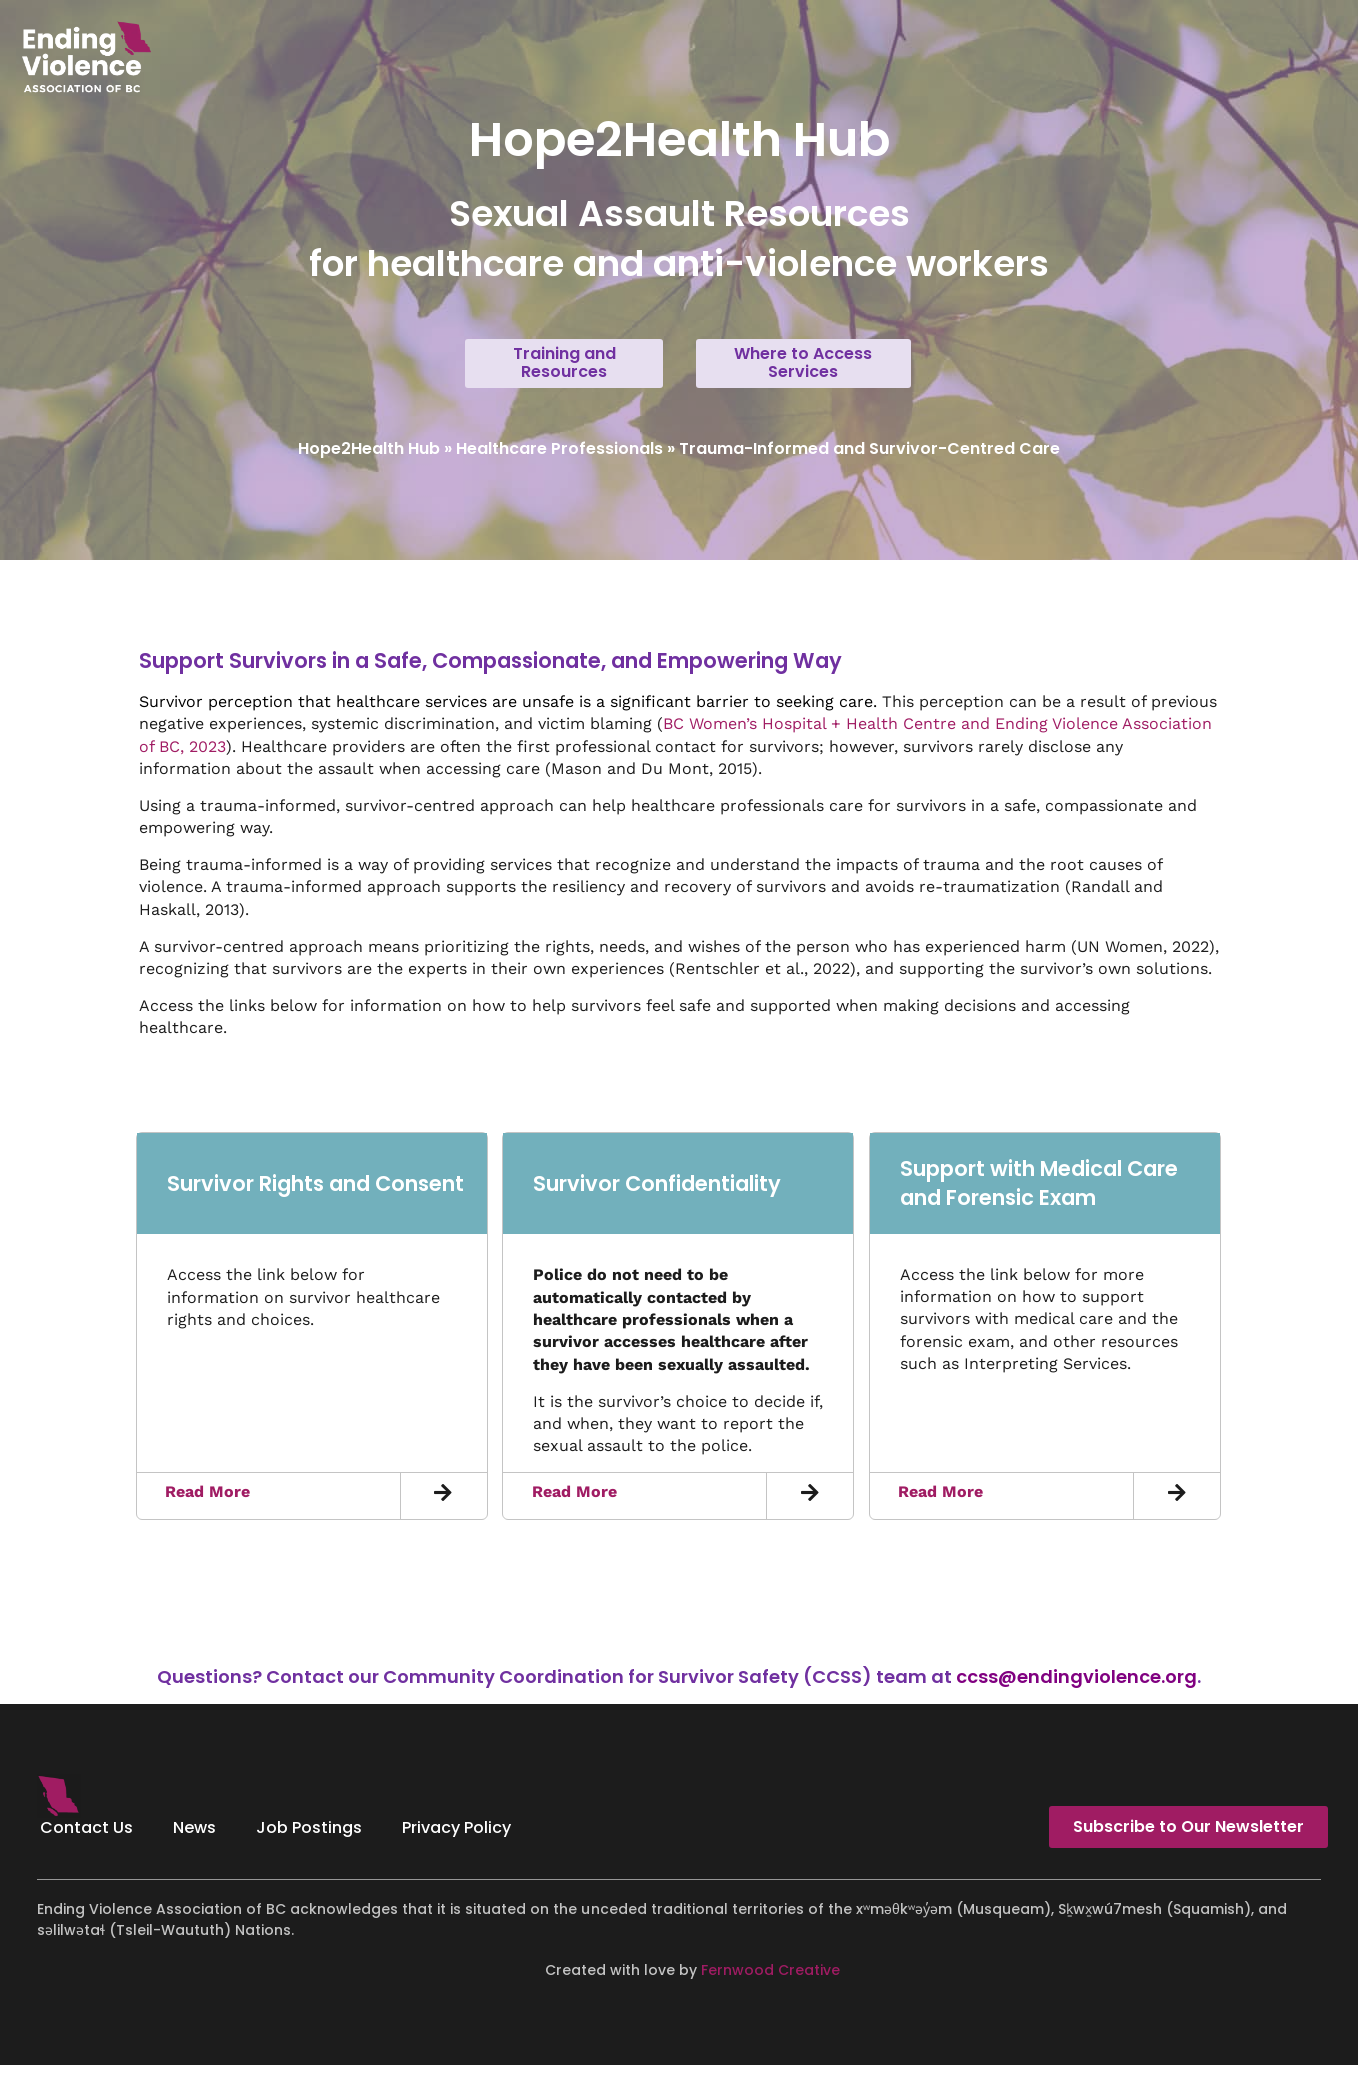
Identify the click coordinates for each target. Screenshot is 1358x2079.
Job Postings (309, 1841)
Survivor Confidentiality (657, 1196)
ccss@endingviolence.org (1076, 1690)
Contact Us (86, 1841)
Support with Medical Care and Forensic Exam (1039, 1196)
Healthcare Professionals (559, 461)
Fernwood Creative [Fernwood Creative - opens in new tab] (770, 1983)
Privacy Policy (456, 1841)
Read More (207, 1505)
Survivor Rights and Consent (315, 1196)
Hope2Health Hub (369, 461)
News (194, 1841)
